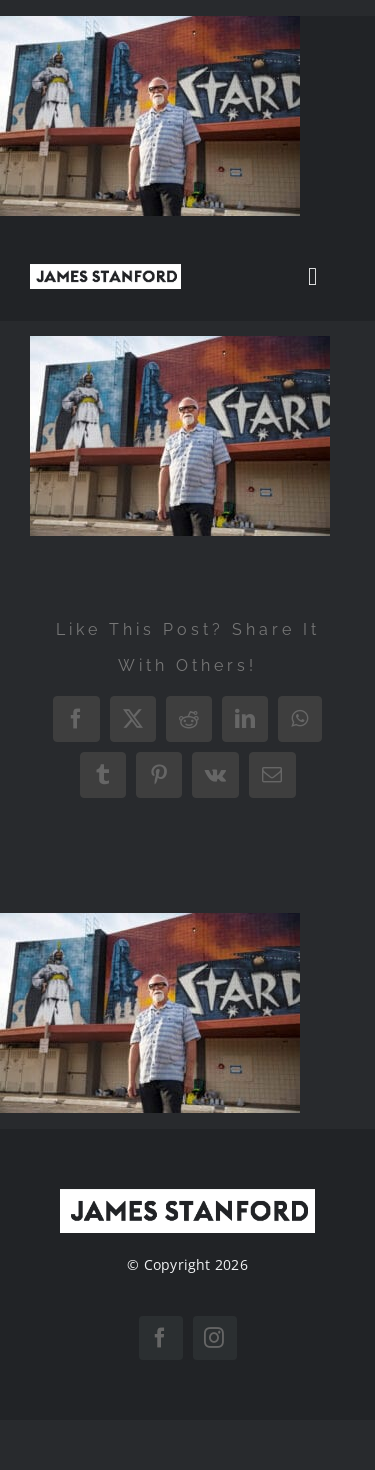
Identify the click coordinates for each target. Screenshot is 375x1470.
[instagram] (215, 1338)
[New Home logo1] (105, 272)
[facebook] (161, 1338)
